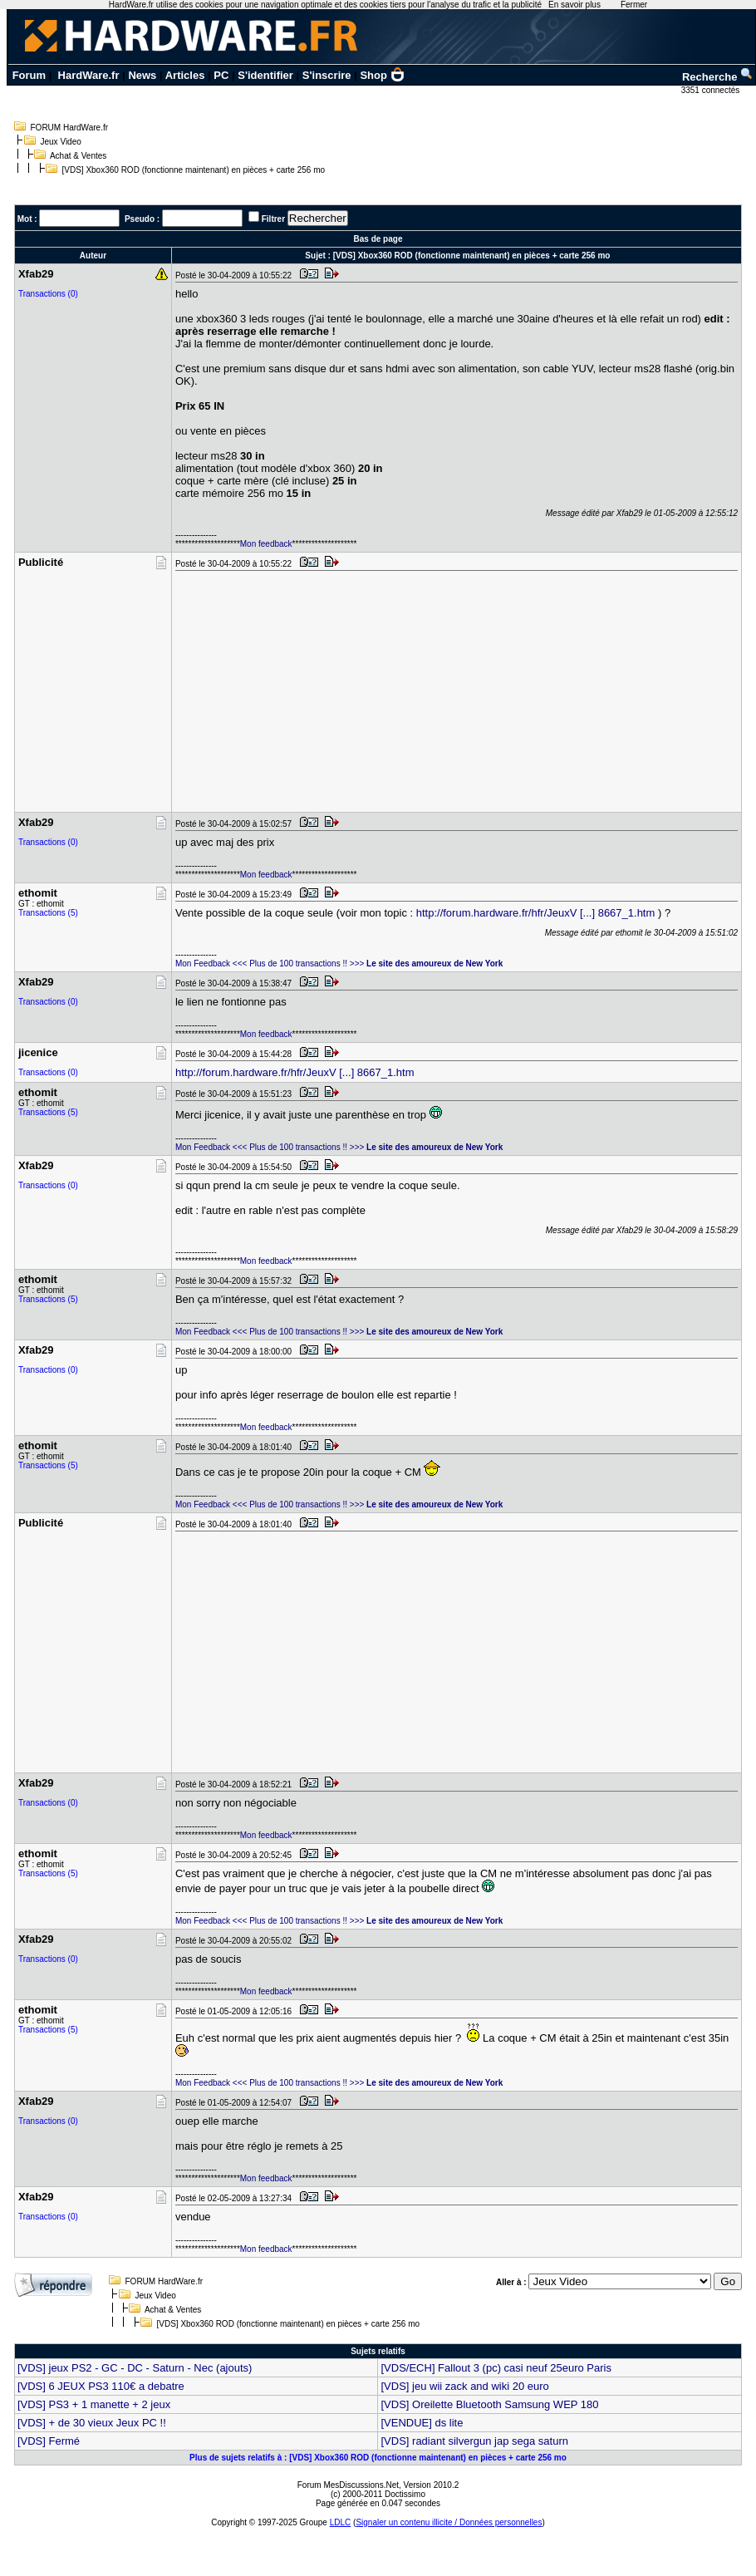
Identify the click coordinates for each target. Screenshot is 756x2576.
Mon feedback (266, 543)
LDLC (340, 2522)
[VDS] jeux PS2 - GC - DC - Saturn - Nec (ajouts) (134, 2368)
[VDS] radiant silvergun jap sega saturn (473, 2441)
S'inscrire (326, 75)
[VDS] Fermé (48, 2441)
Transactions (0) (48, 293)
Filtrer (273, 219)
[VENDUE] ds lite (421, 2422)
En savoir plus (574, 4)
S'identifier (265, 75)
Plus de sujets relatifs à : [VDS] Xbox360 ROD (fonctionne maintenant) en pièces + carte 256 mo (378, 2457)
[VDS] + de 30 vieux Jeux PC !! (91, 2422)
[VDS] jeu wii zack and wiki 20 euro (464, 2386)
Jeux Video (61, 141)
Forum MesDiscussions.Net (348, 2485)
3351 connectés (711, 90)
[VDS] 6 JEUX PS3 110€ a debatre (100, 2386)
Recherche (718, 77)
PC (221, 75)
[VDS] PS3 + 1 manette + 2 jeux (93, 2404)
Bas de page (378, 238)
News (142, 75)
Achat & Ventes (78, 155)
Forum (29, 75)
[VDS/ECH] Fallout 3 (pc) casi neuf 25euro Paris (495, 2368)
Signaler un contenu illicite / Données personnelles (449, 2522)
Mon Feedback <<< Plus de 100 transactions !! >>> (269, 963)
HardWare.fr (89, 75)
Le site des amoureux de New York (434, 963)
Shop (382, 75)
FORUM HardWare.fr (70, 127)
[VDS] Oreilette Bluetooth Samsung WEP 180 (489, 2404)
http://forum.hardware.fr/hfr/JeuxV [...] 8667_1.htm (535, 913)
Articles (185, 75)
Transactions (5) (48, 912)
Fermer (634, 4)
